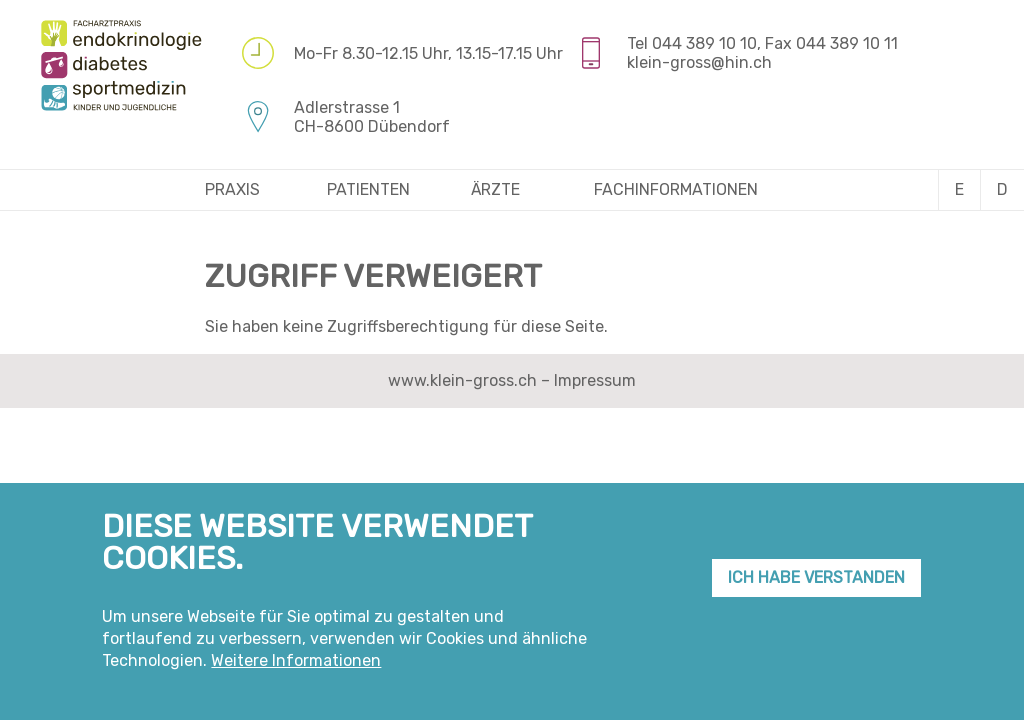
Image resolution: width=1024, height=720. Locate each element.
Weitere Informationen (296, 669)
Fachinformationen (676, 189)
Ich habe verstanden (816, 585)
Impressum (595, 380)
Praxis (232, 189)
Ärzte (495, 189)
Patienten (368, 189)
